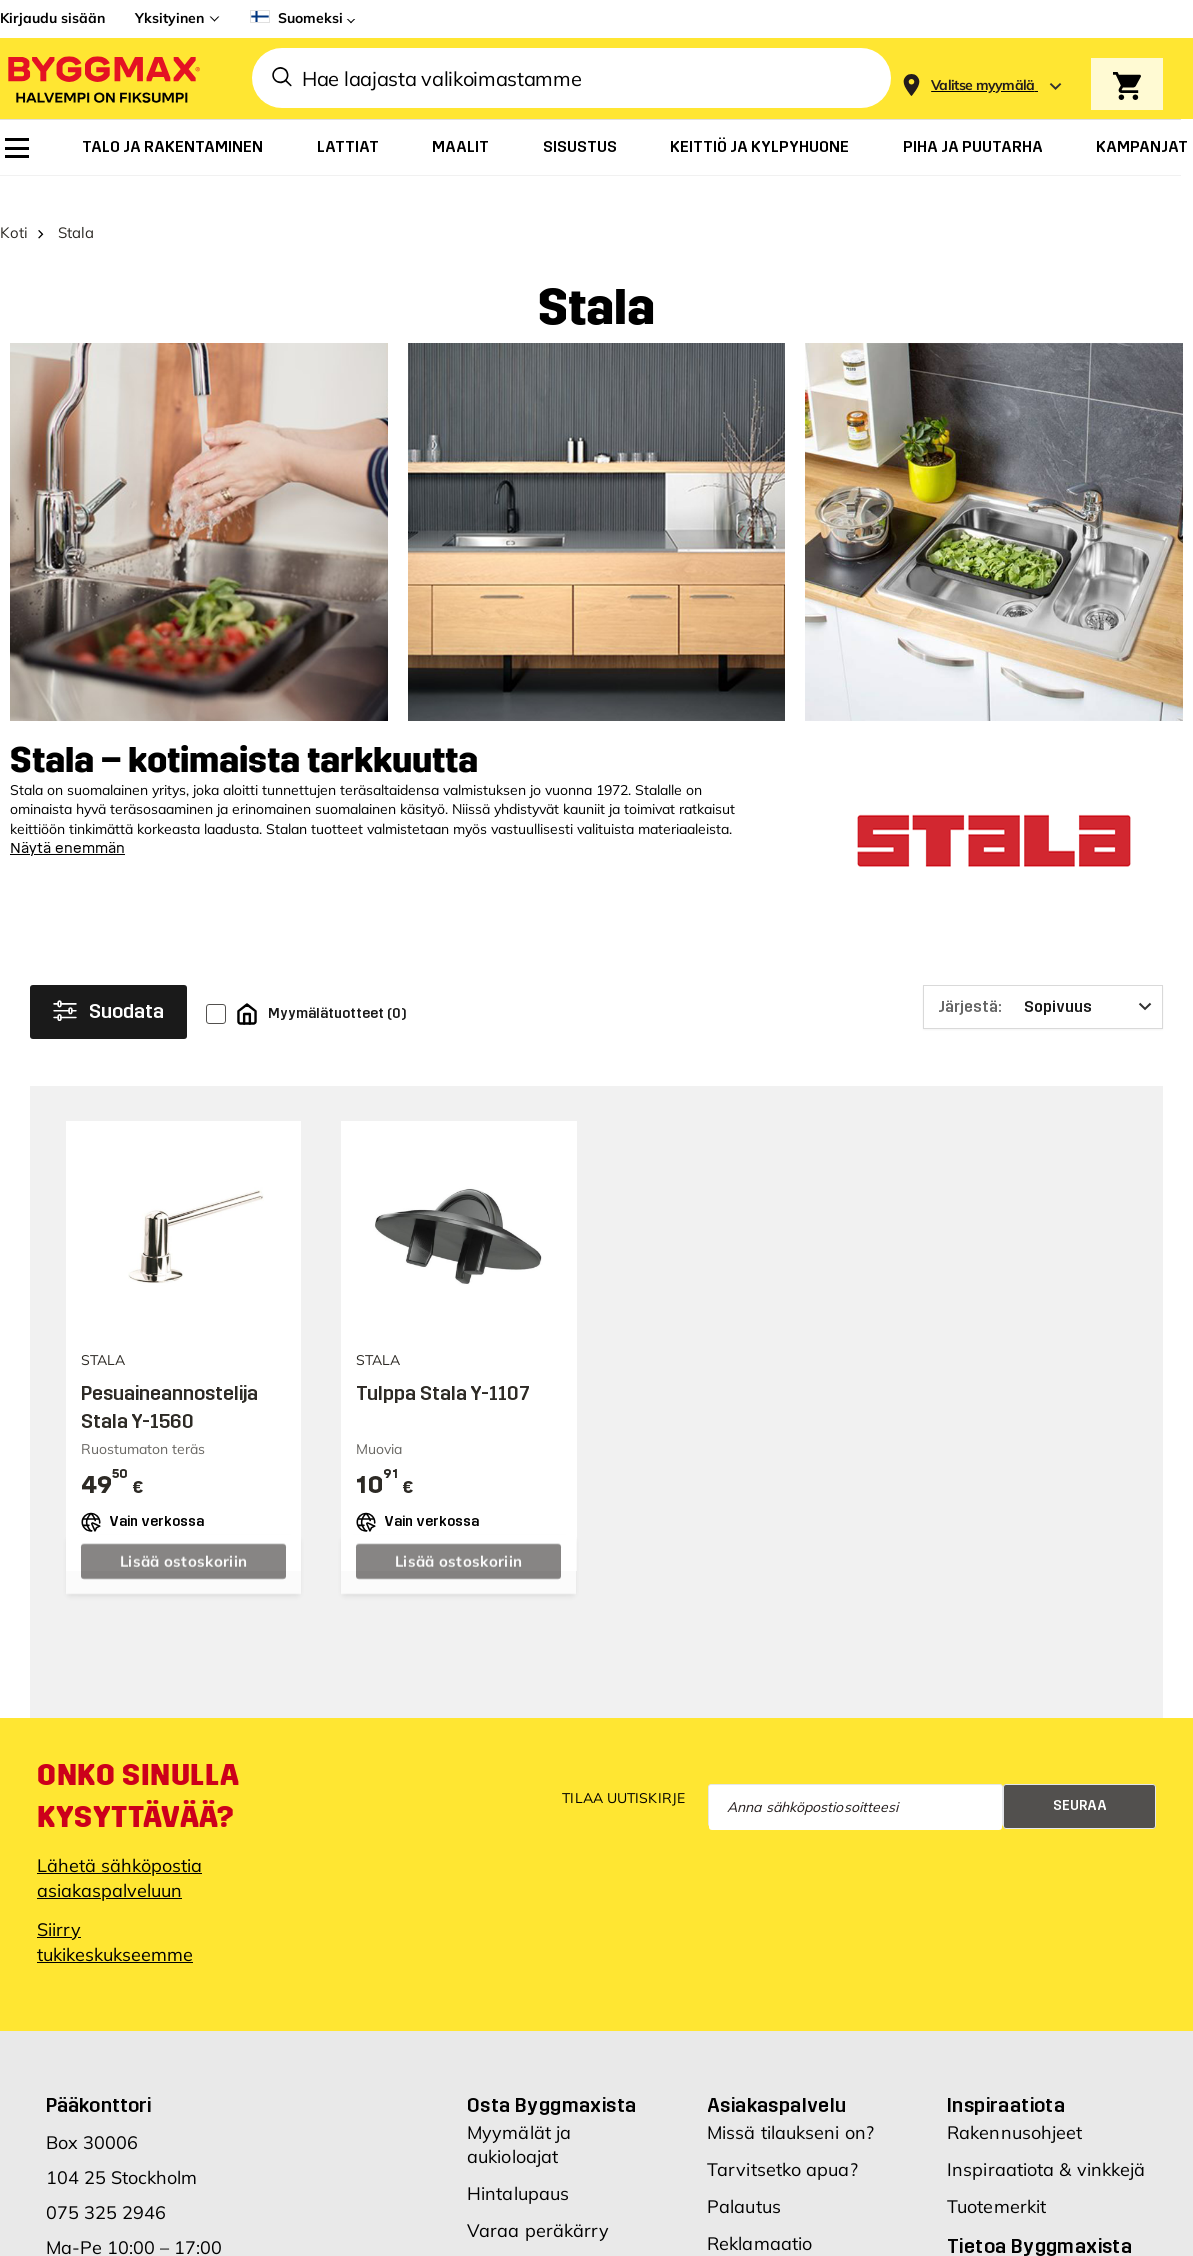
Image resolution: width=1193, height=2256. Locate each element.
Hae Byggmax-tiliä (546, 2241)
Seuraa (1080, 1780)
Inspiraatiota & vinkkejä (1046, 2143)
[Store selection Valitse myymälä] (983, 85)
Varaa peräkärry (538, 2204)
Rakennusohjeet (1014, 2106)
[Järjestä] (1043, 981)
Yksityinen (169, 18)
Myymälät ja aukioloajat (519, 2118)
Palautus (744, 2180)
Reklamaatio (759, 2217)
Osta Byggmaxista (551, 2079)
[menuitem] (17, 148)
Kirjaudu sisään (52, 18)
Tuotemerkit (996, 2180)
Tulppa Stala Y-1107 (443, 1367)
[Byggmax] (102, 78)
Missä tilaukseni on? (790, 2106)
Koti (14, 206)
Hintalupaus (518, 2167)
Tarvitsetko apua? (782, 2143)
